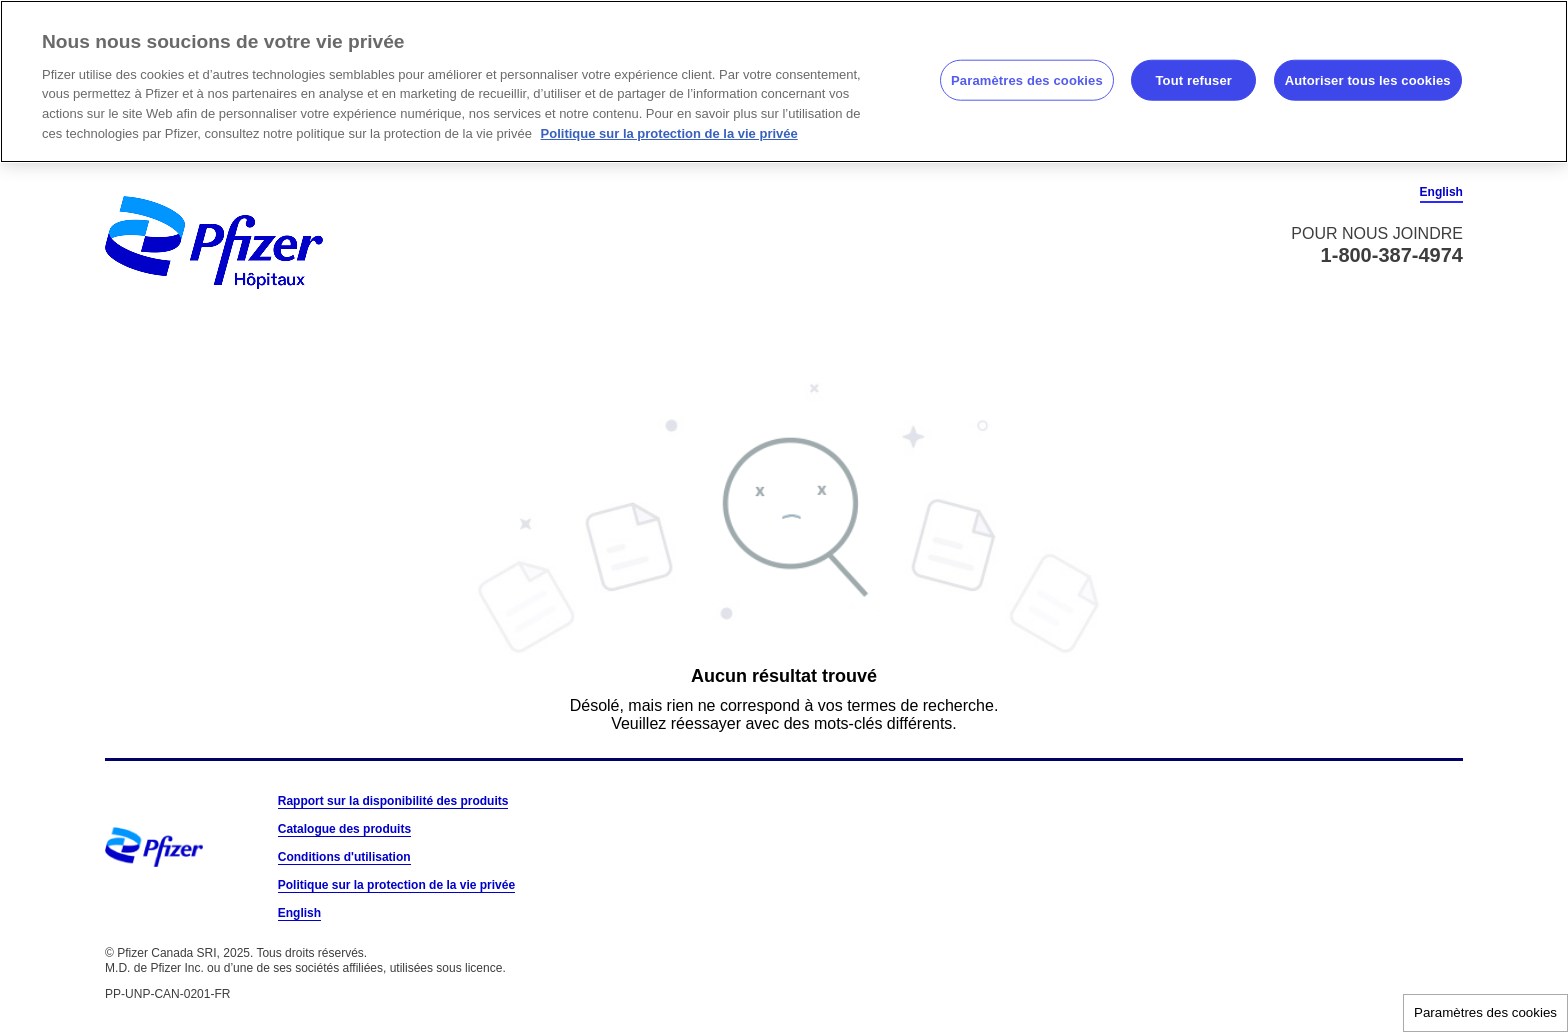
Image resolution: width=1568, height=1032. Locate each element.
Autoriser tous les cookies (1368, 79)
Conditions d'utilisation (344, 857)
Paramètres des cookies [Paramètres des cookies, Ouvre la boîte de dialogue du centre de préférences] (1027, 79)
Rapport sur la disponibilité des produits (393, 801)
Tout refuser (1194, 79)
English (1441, 192)
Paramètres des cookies (1485, 1012)
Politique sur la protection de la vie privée (396, 885)
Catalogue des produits (344, 829)
